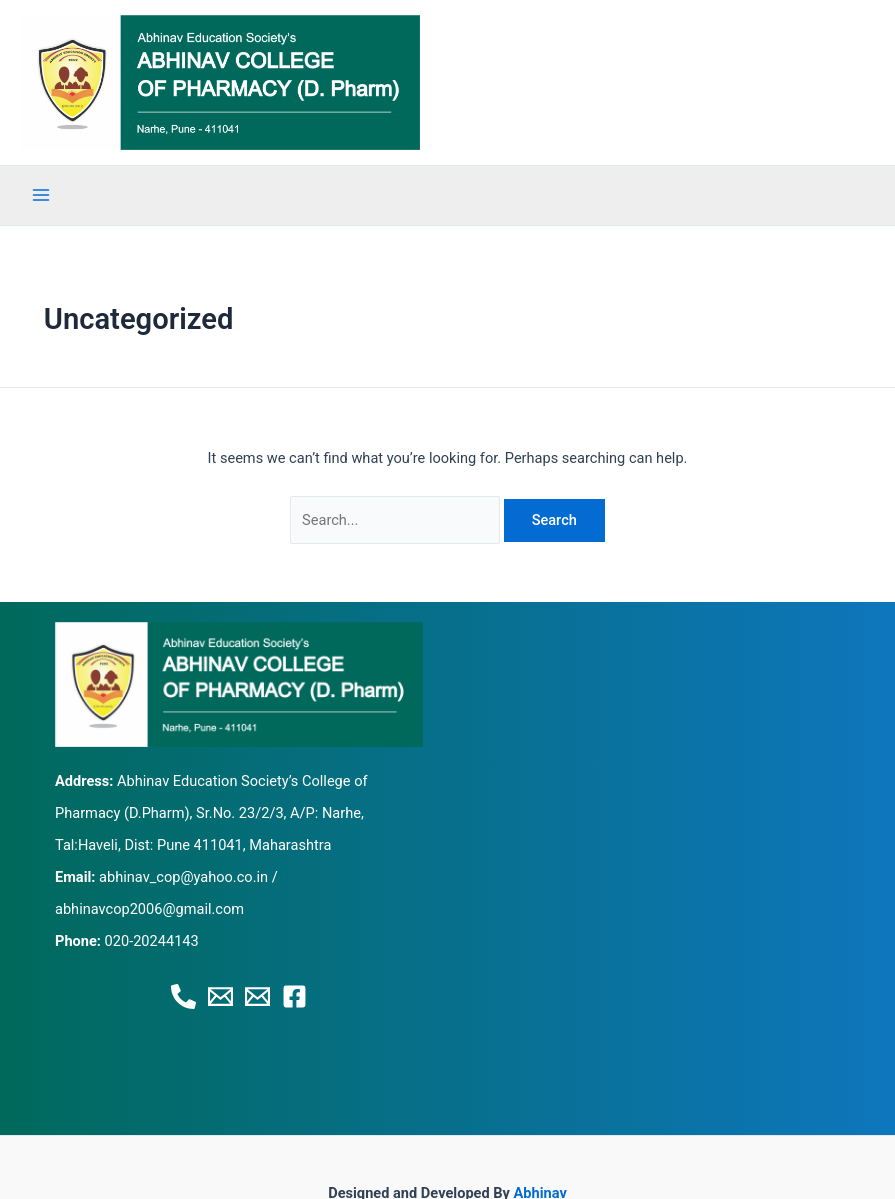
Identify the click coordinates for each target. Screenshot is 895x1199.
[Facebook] (294, 996)
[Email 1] (220, 996)
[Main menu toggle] (41, 195)
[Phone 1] (183, 996)
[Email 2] (257, 996)
